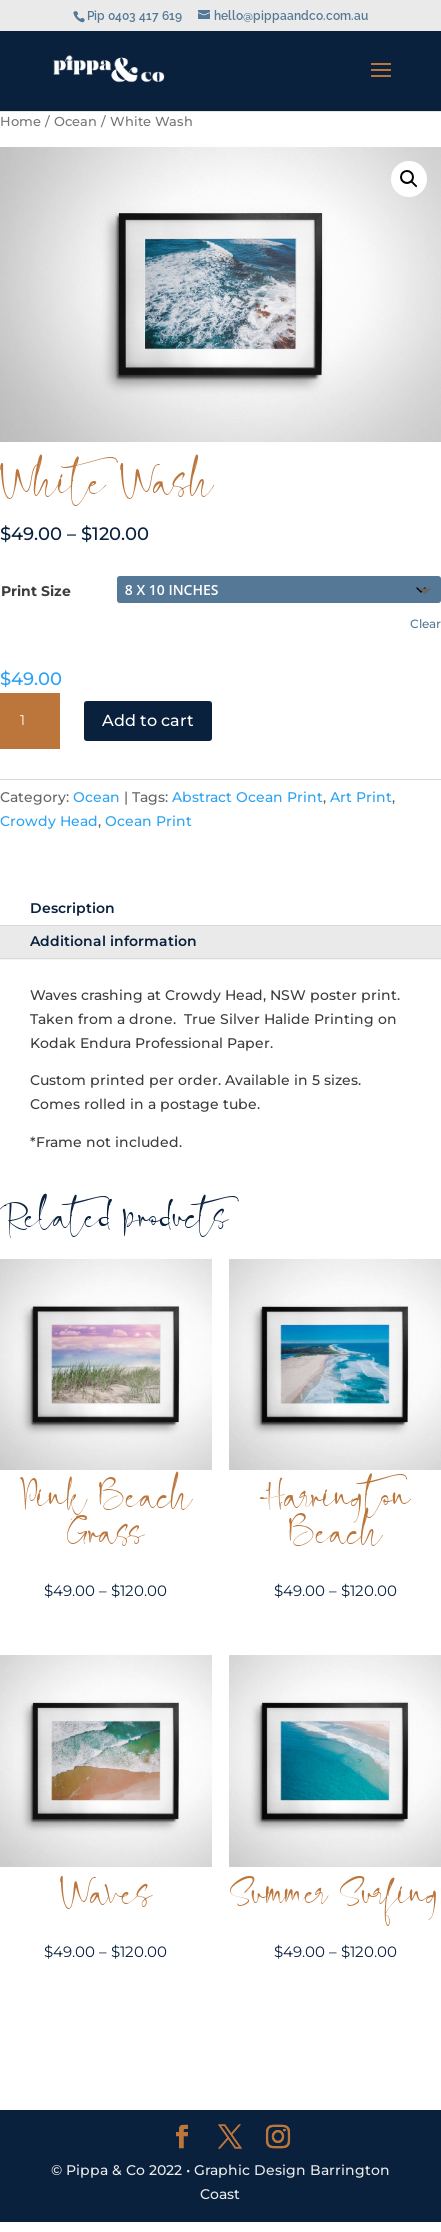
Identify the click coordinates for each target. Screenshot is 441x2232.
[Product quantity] (30, 721)
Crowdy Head (49, 821)
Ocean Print (148, 821)
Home (20, 121)
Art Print (361, 797)
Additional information (113, 941)
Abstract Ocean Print (247, 797)
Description (72, 908)
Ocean (75, 121)
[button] (409, 179)
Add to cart (148, 720)
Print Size (36, 591)
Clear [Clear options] (425, 624)
